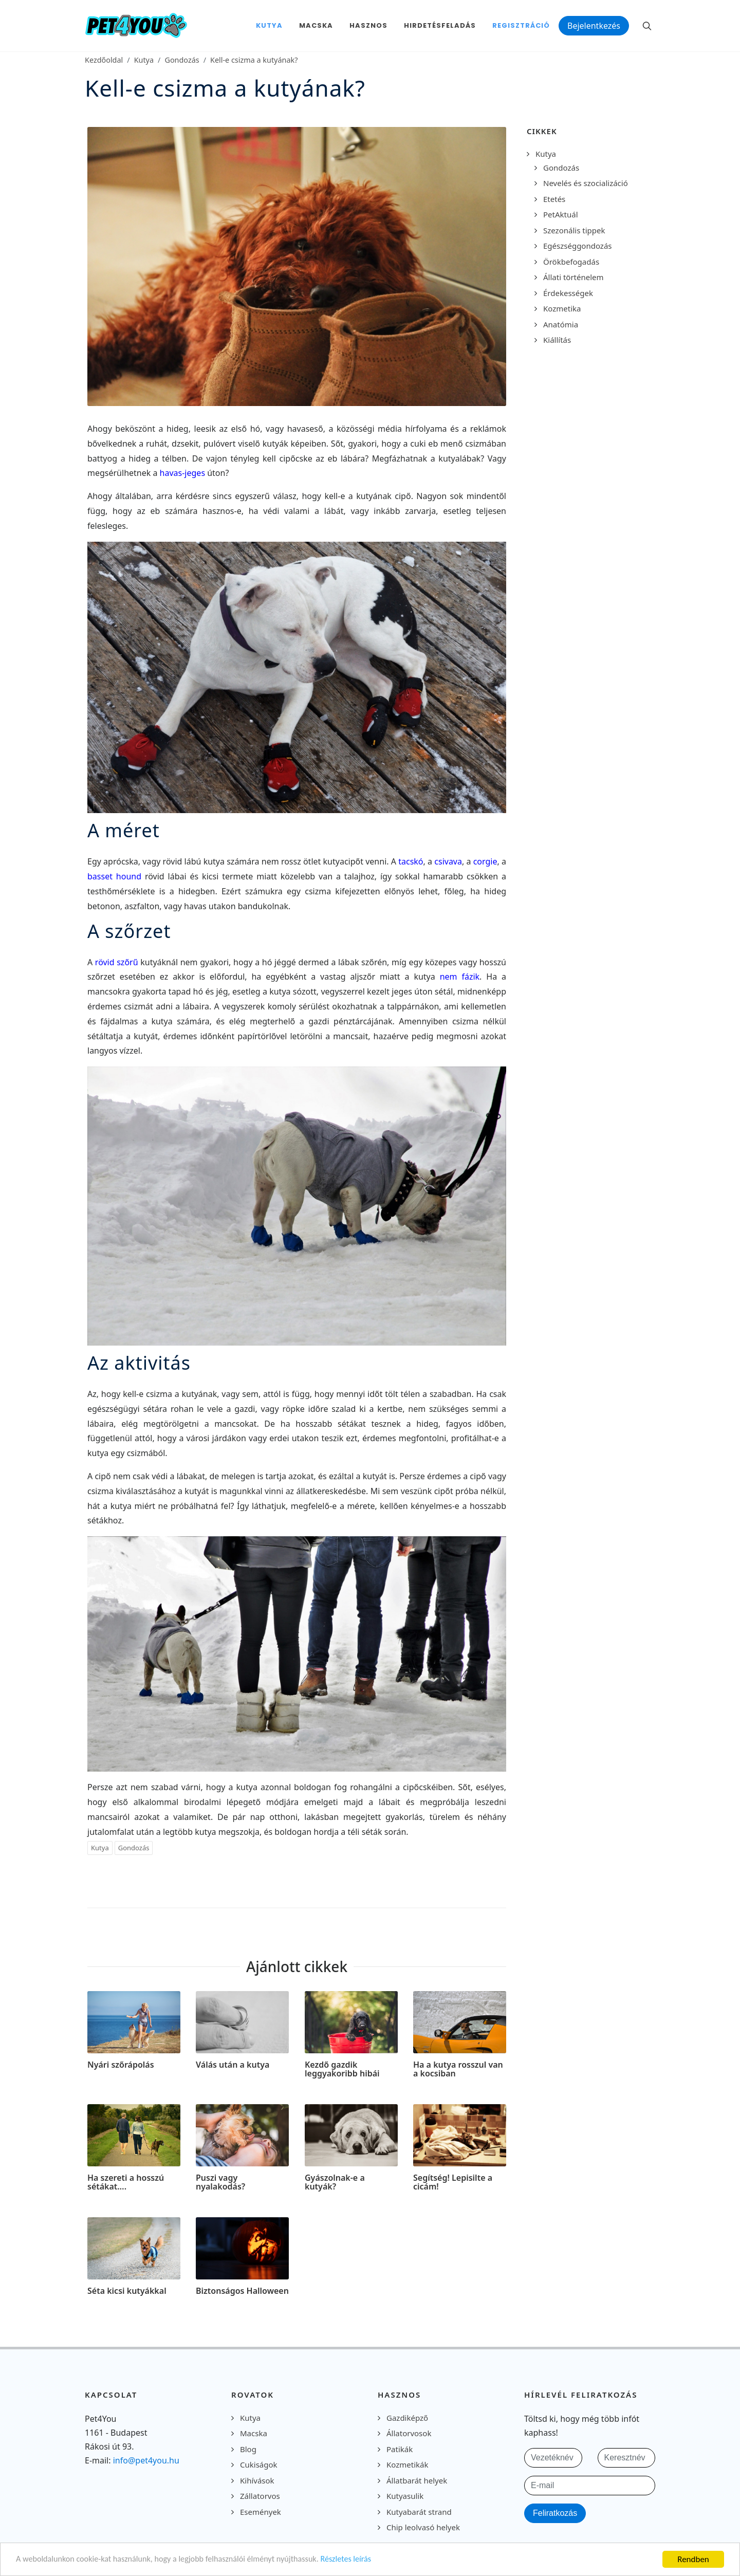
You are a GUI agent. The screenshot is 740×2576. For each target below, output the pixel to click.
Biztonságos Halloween (242, 2290)
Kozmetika (562, 308)
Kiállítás (557, 340)
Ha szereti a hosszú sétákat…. (125, 2182)
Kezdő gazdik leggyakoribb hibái (342, 2069)
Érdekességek (568, 293)
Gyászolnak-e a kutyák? (335, 2182)
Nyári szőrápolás (120, 2064)
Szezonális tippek (574, 230)
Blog (248, 2449)
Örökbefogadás (571, 261)
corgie (485, 861)
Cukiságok (259, 2464)
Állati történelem (573, 277)
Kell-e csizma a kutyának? (254, 60)
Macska (253, 2433)
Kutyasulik (404, 2496)
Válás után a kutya (232, 2064)
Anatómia (560, 324)
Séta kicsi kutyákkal (126, 2290)
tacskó (410, 861)
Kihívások (257, 2480)
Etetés (554, 199)
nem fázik (459, 976)
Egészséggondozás (577, 246)
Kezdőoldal (104, 60)
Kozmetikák (407, 2464)
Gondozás (181, 60)
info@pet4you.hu (146, 2460)
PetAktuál (560, 214)
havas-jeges (182, 473)
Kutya (144, 60)
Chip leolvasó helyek (423, 2527)
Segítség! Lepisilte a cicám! (452, 2182)
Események (260, 2512)
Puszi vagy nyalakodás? (220, 2182)
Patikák (399, 2449)
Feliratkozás (555, 2513)
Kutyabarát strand (419, 2512)
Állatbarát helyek (416, 2480)
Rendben (693, 2559)
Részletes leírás (363, 2559)
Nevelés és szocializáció (585, 183)
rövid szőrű (116, 962)
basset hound (114, 876)
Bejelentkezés (593, 25)
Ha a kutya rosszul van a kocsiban (458, 2069)
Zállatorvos (260, 2496)
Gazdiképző (407, 2418)
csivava (448, 861)
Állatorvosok (408, 2433)
